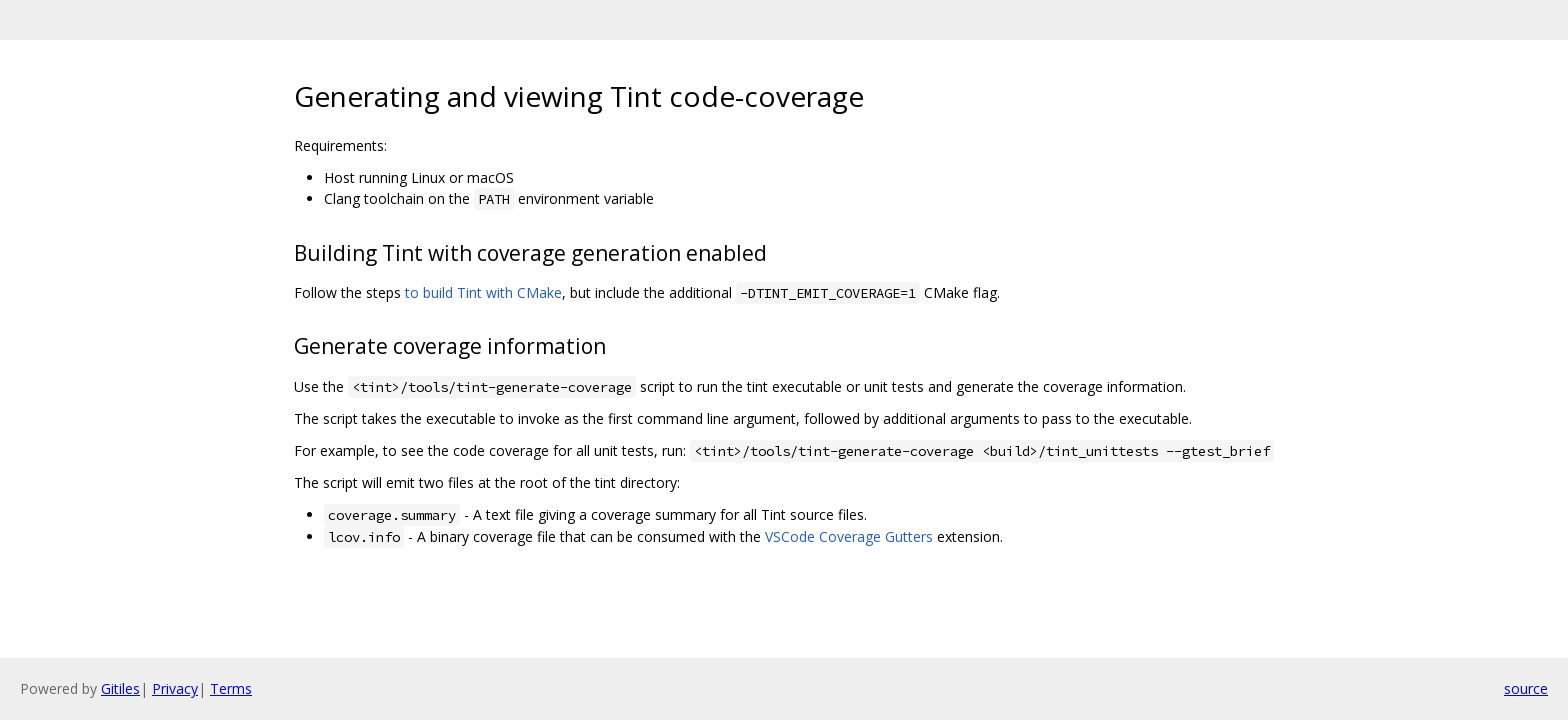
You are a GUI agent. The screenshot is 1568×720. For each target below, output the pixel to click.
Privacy (175, 688)
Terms (231, 688)
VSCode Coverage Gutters (849, 536)
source (1526, 688)
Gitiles (120, 688)
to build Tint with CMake (483, 292)
